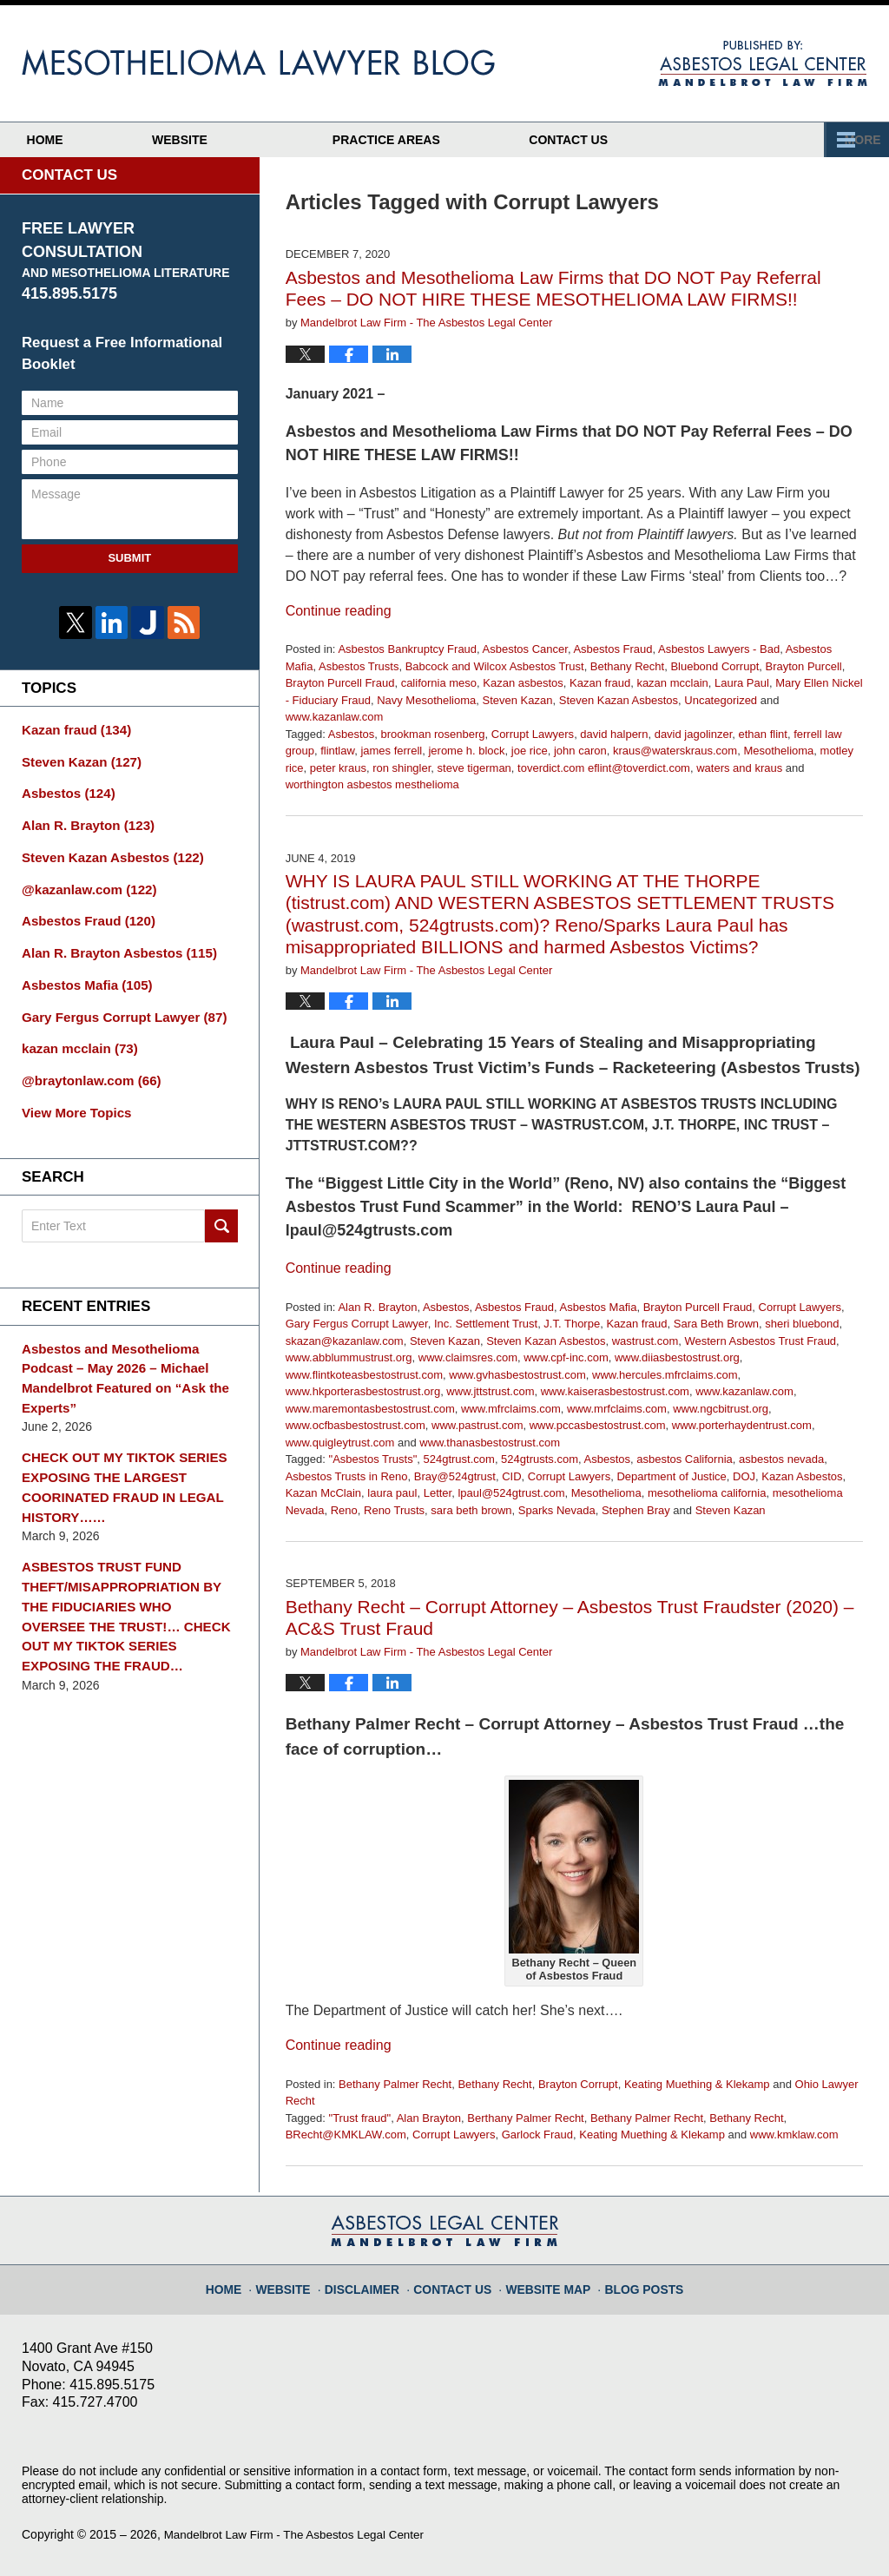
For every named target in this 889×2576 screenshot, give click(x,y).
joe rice (529, 750)
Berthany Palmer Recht (525, 2118)
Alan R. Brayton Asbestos (112, 942)
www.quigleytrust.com (340, 1442)
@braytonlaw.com (86, 1064)
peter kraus (338, 767)
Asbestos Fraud (612, 649)
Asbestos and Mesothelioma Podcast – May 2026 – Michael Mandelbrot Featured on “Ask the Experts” (129, 1346)
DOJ (744, 1476)
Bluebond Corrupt (714, 666)
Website (252, 140)
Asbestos (351, 734)
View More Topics (72, 1094)
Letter (438, 1492)
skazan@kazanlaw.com (345, 1340)
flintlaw (337, 750)
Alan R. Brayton (377, 1307)
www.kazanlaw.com (335, 716)
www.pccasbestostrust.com (598, 1425)
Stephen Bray (636, 1510)
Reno (344, 1510)
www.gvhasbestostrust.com (517, 1374)
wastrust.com (645, 1340)
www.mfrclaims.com (511, 1408)
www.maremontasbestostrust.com (370, 1408)
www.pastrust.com (477, 1425)
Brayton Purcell (804, 666)
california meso (439, 682)
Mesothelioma (778, 750)
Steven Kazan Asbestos (618, 700)
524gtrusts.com (539, 1459)
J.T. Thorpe (571, 1323)
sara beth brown (471, 1510)
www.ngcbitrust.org (720, 1408)
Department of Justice (671, 1476)
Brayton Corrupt (578, 2084)
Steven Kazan (518, 700)
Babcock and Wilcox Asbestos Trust (494, 666)
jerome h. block (466, 750)
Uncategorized (720, 700)
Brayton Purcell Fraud (340, 682)
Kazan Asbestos (801, 1476)
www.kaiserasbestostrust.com (615, 1391)
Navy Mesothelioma (426, 700)
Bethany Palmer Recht (395, 2084)
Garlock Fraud (537, 2134)
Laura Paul (741, 682)
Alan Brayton (429, 2118)
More (851, 140)
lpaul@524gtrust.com (511, 1492)
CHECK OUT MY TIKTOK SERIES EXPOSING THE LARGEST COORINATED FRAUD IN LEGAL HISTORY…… (117, 1441)
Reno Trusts (394, 1510)
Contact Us (676, 140)
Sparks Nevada (557, 1510)
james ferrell (391, 750)
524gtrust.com (459, 1459)
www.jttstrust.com (490, 1391)
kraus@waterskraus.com (675, 750)
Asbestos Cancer (525, 649)
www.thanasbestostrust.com (489, 1442)
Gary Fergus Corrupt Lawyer (357, 1323)
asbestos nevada (781, 1459)
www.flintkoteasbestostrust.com (364, 1374)
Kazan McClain (323, 1492)
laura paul (392, 1492)
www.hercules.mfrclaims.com (665, 1374)
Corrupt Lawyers (532, 734)
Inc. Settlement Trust (485, 1323)
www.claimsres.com (467, 1357)
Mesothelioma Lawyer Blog (258, 62)
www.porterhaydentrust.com (742, 1425)
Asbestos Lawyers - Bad (719, 649)
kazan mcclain (672, 682)
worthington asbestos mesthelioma (372, 784)
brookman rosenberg (433, 734)
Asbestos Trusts (358, 666)
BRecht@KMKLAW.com (346, 2134)
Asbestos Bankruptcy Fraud (407, 649)
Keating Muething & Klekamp (697, 2084)
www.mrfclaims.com (617, 1408)
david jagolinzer (694, 734)
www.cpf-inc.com (566, 1357)
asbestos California (684, 1459)
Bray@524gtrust (455, 1476)
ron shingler (401, 767)
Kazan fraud (600, 682)
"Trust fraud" (360, 2118)
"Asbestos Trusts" (373, 1459)
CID (511, 1476)
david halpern (614, 734)
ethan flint (763, 734)
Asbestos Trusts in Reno (347, 1476)
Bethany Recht (627, 666)
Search (221, 1206)
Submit (129, 557)
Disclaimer (374, 2281)
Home (81, 140)
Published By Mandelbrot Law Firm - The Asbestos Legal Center (762, 63)
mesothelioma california (707, 1492)
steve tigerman (474, 767)
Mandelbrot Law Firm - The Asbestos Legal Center (300, 2534)
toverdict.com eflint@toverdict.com (603, 767)
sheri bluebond (802, 1323)
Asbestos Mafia (598, 1307)
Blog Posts (633, 2281)
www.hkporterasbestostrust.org (363, 1391)
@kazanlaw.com (84, 881)
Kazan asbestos (523, 682)
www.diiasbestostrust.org (677, 1357)
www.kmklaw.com (794, 2134)
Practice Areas (458, 140)
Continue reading (339, 610)
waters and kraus (739, 767)
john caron (580, 750)
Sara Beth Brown (716, 1323)
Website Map (545, 2281)
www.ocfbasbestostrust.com (355, 1425)
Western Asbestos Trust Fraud (760, 1340)
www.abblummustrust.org (349, 1357)
